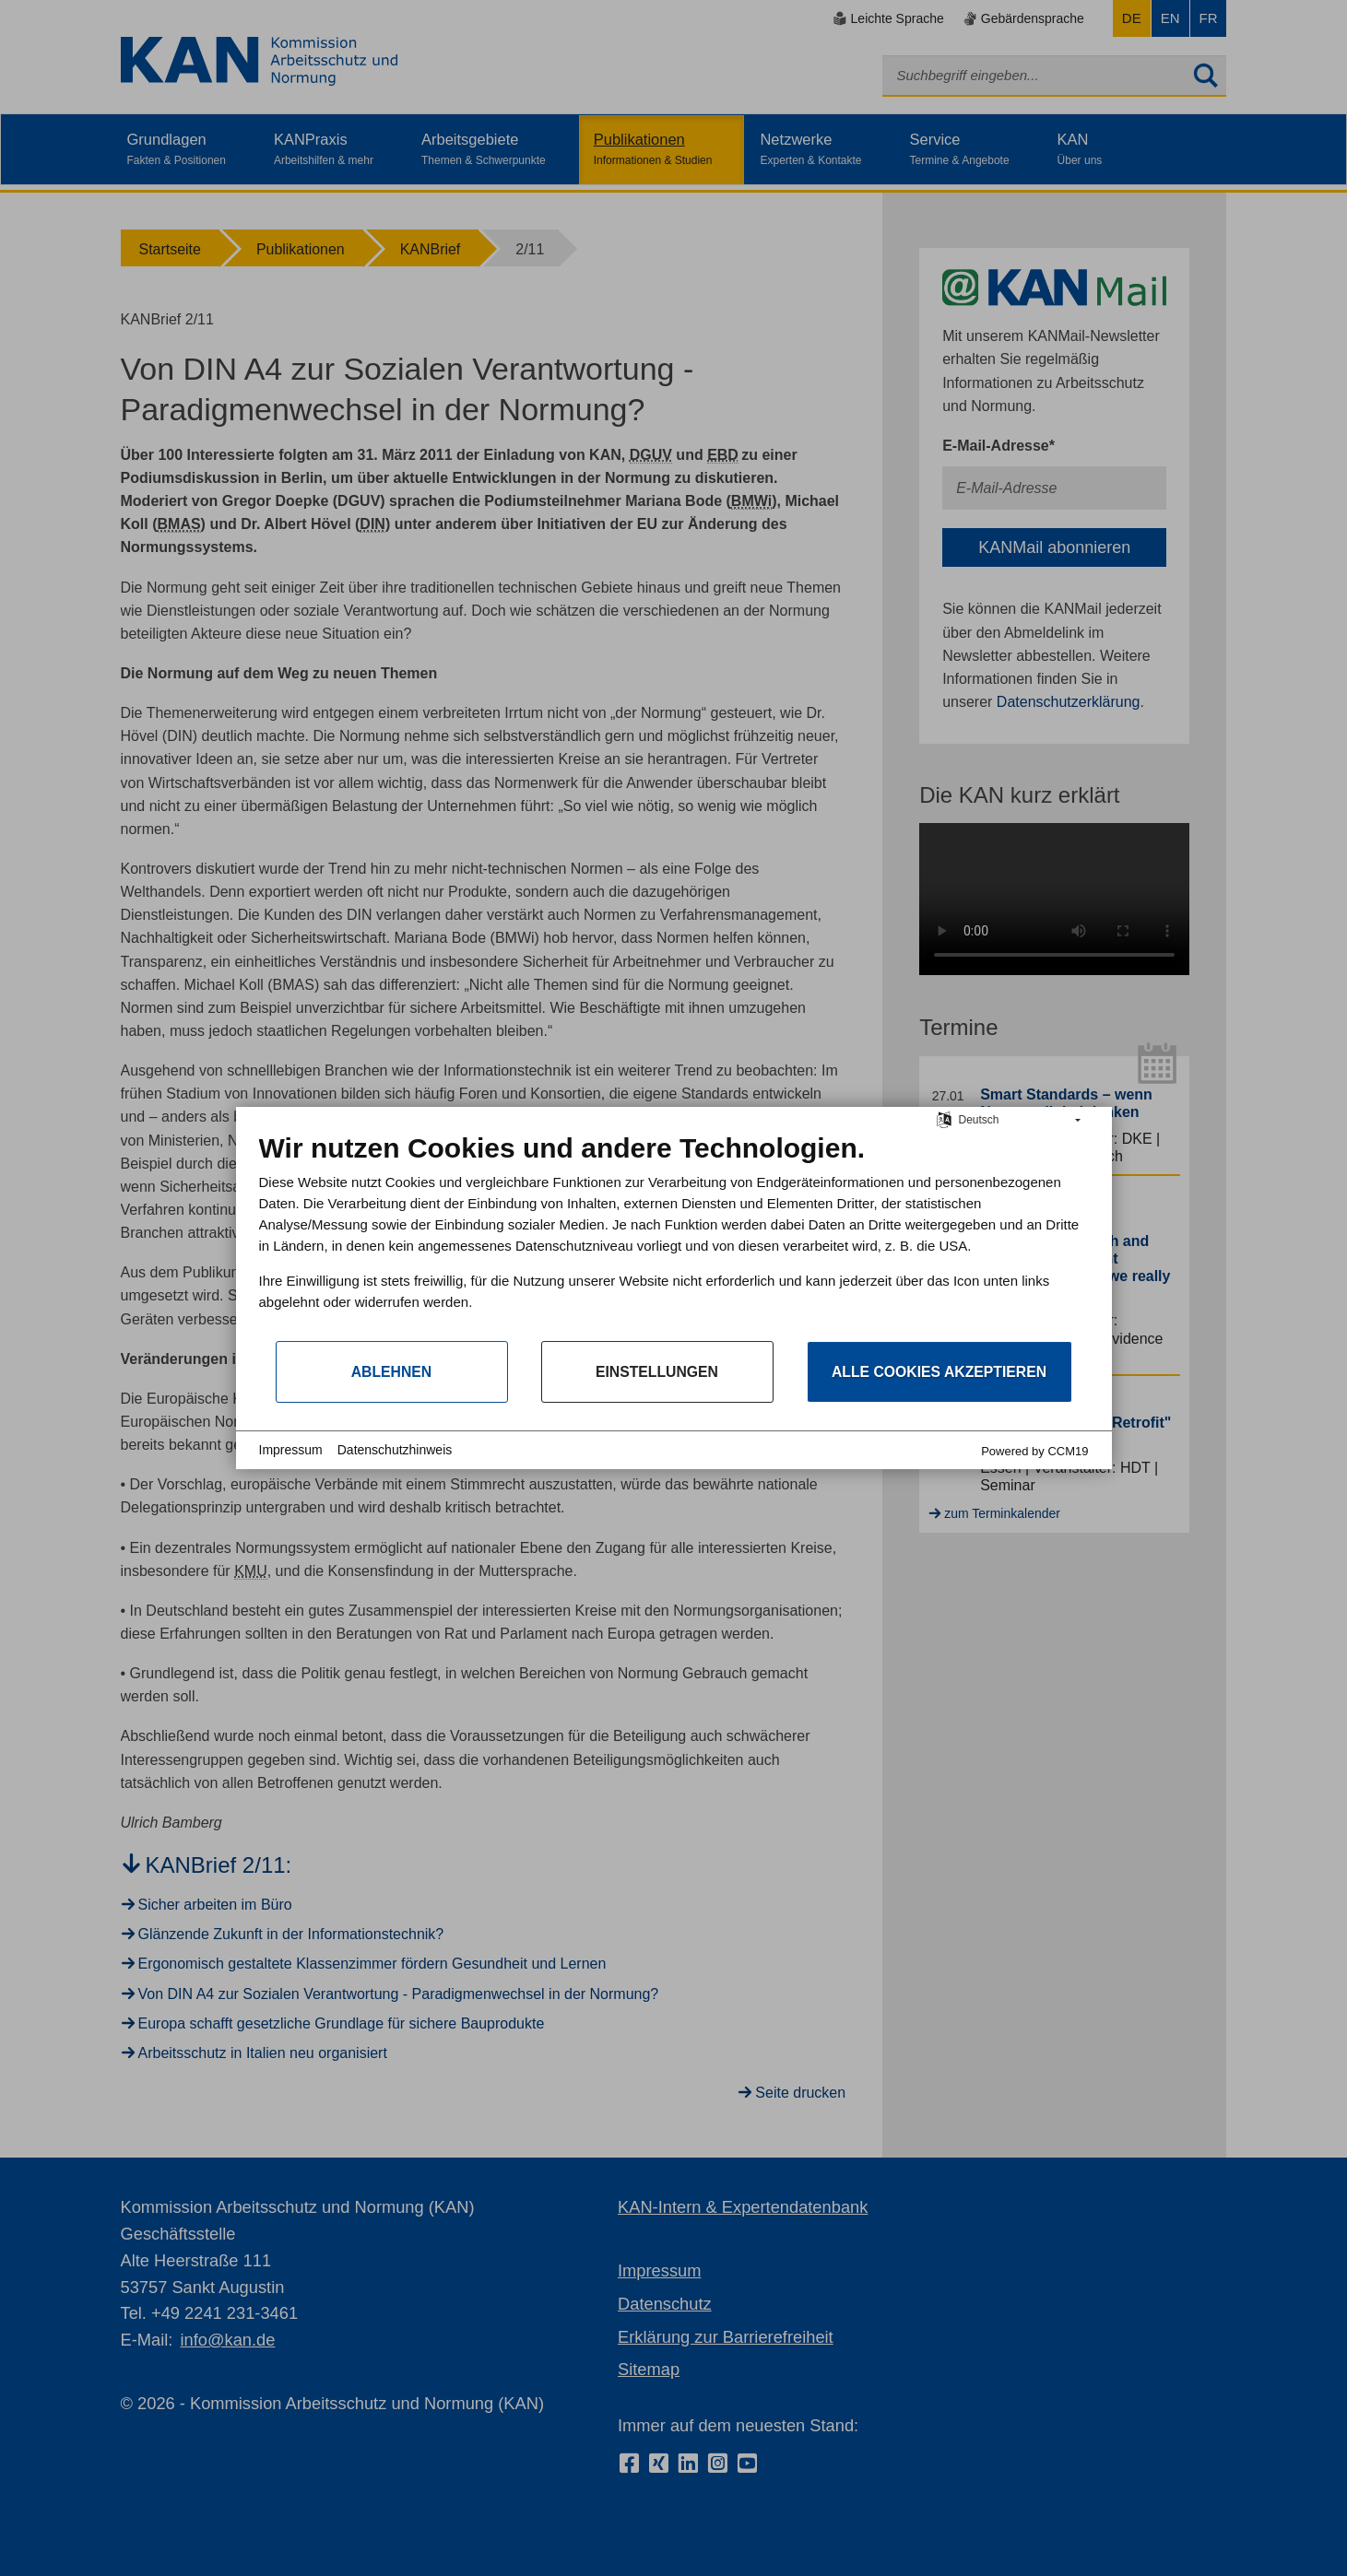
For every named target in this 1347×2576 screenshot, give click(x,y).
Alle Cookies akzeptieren (939, 1372)
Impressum (291, 1449)
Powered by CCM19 (1034, 1451)
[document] (674, 1235)
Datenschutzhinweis (395, 1449)
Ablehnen (391, 1372)
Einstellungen (657, 1372)
